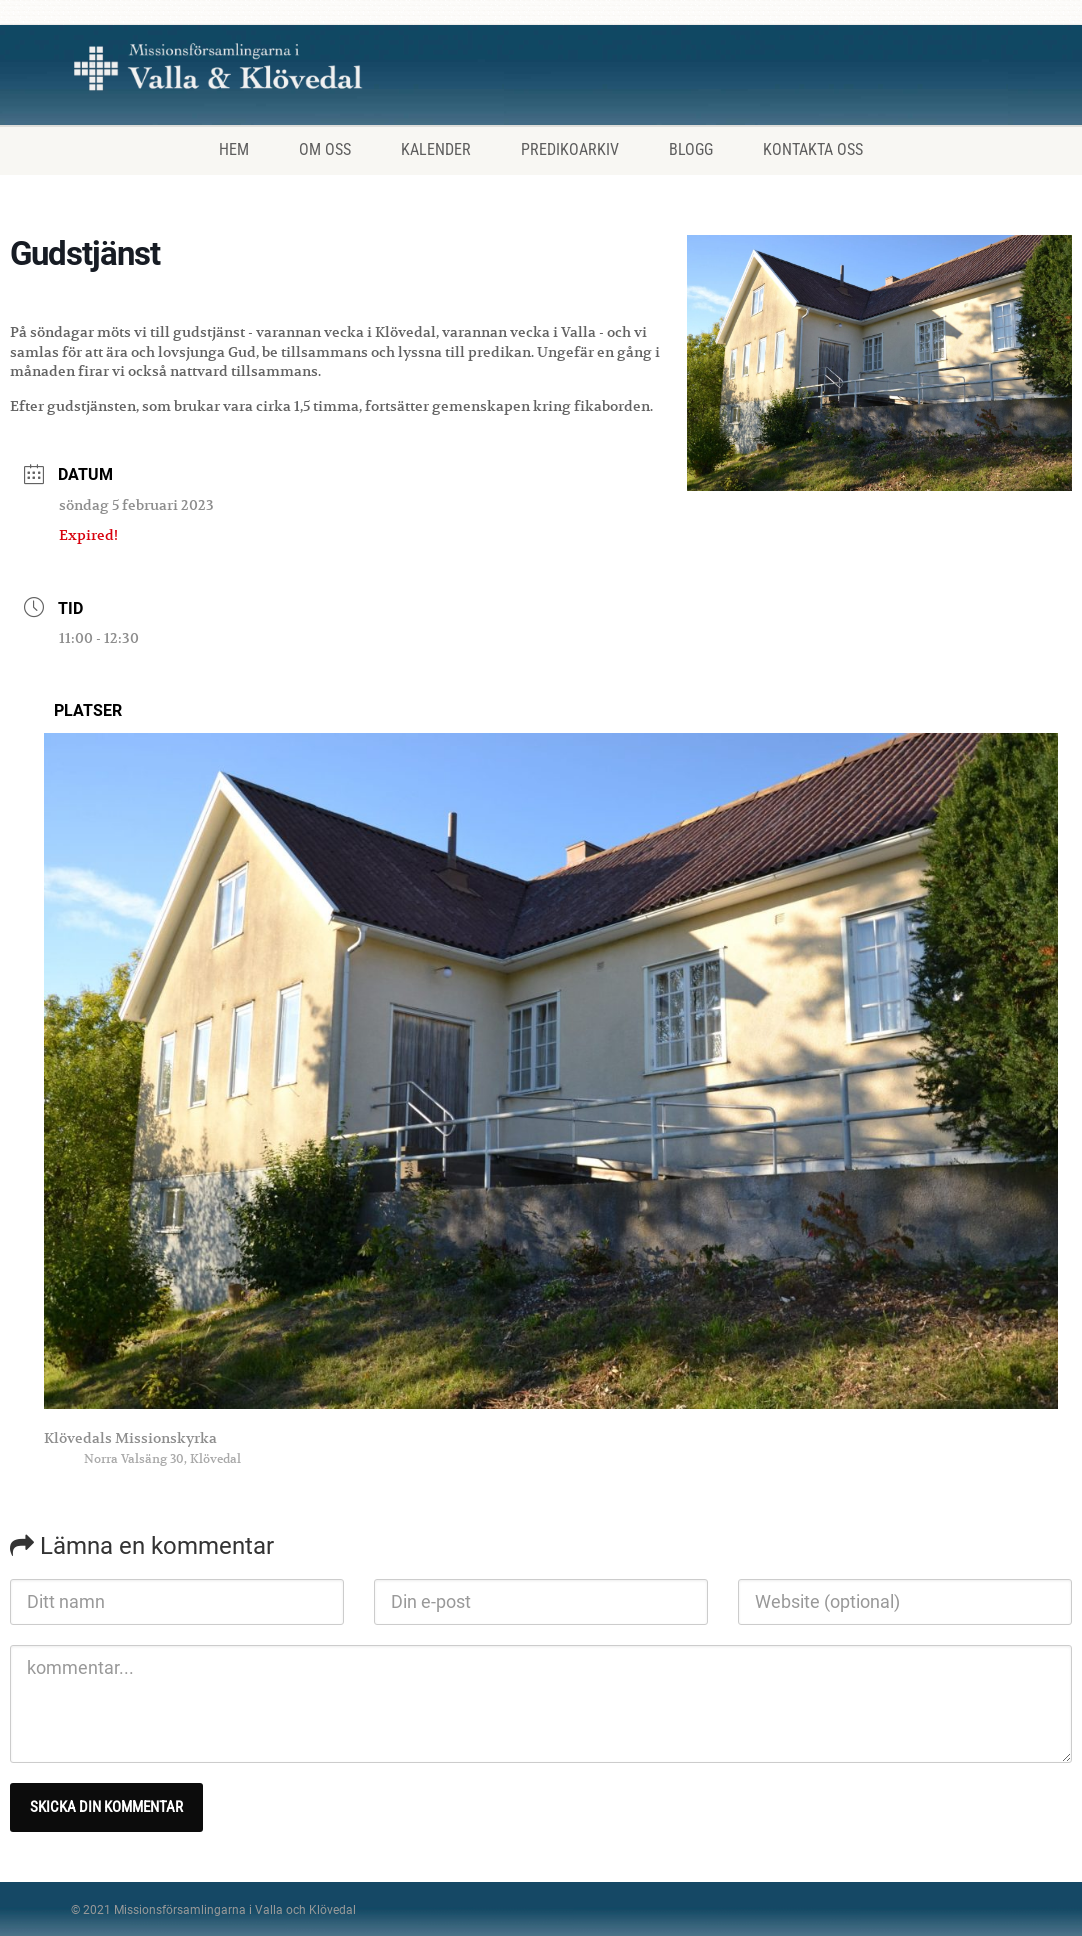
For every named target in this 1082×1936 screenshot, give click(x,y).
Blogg (691, 149)
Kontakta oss (813, 149)
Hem (234, 149)
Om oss (325, 149)
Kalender (436, 149)
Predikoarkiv (570, 149)
